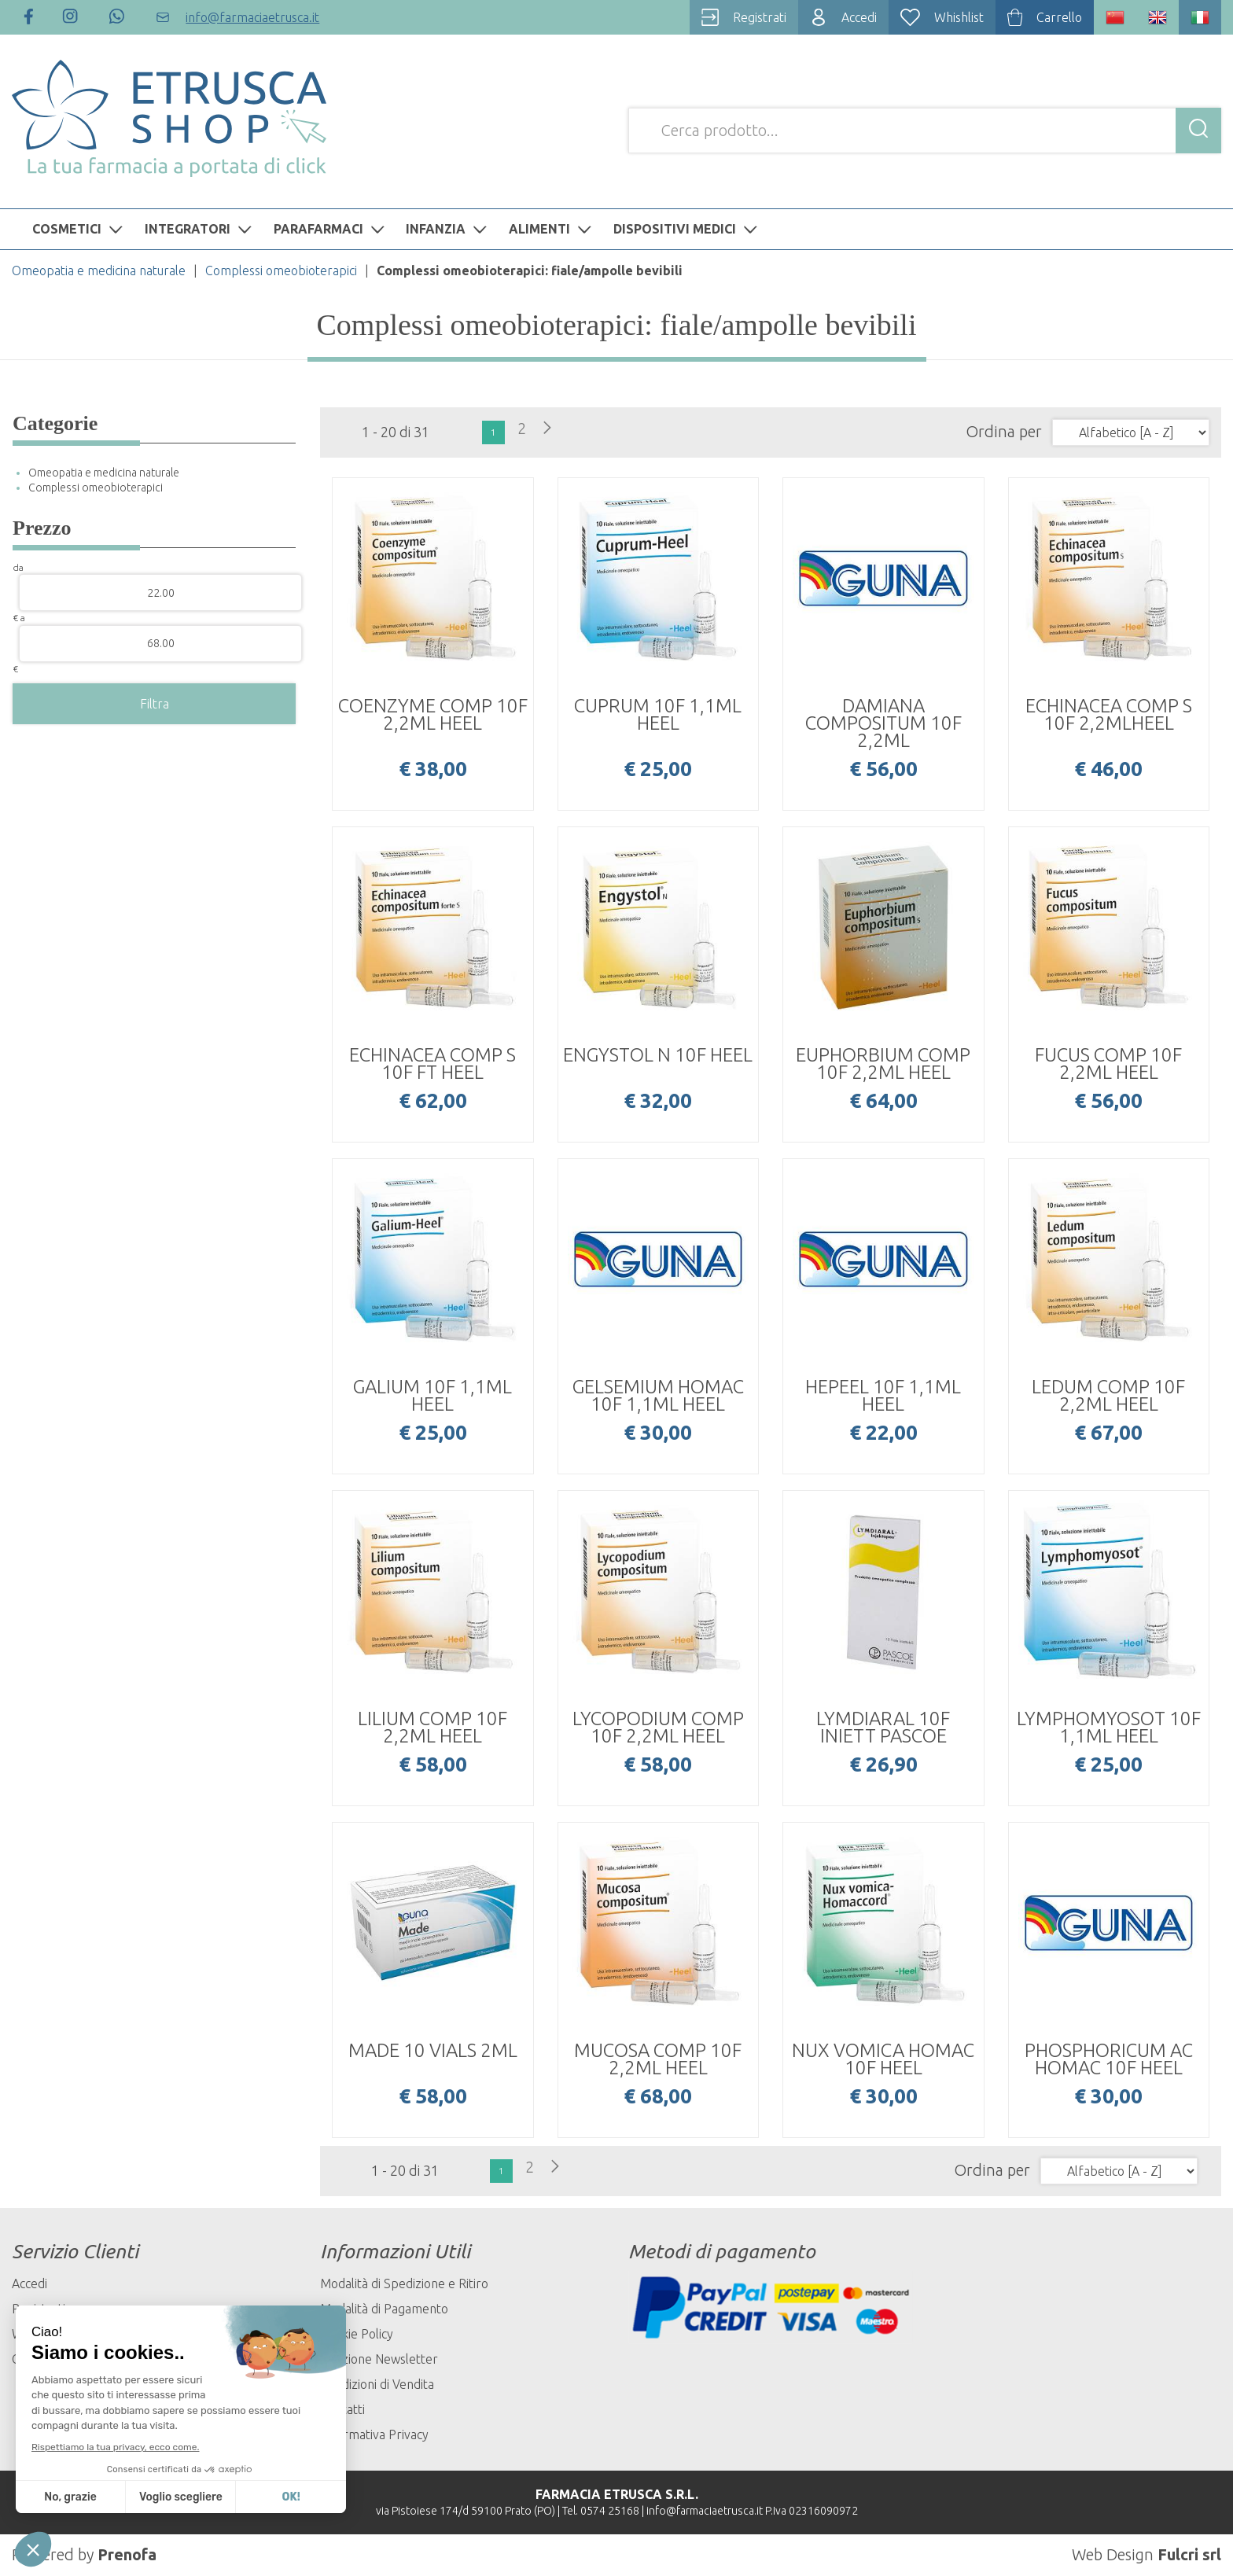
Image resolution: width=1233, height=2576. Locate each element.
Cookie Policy (356, 2334)
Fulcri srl (1189, 2554)
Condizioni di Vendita (377, 2384)
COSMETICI (79, 229)
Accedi (29, 2283)
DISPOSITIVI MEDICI (687, 229)
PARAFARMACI (331, 229)
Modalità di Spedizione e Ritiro (404, 2283)
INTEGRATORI (200, 229)
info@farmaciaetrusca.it (704, 2510)
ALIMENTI (552, 229)
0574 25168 (609, 2510)
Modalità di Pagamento (384, 2309)
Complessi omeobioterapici (281, 270)
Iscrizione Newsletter (379, 2359)
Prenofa (127, 2554)
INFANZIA (448, 229)
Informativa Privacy (374, 2434)
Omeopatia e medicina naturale (99, 270)
